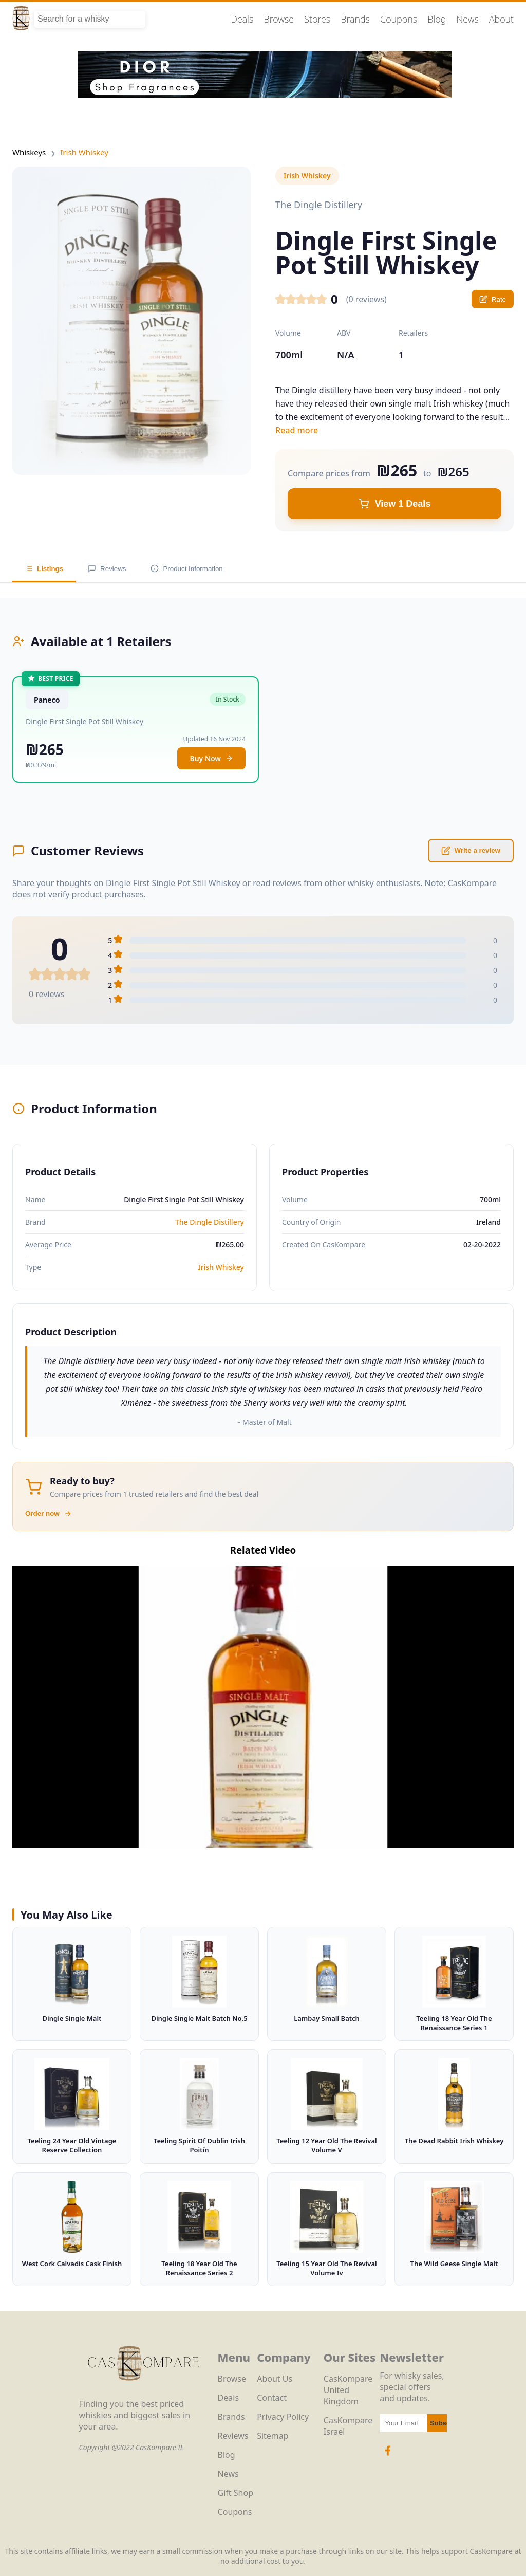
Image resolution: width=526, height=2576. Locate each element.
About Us (274, 2378)
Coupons (398, 19)
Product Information (186, 568)
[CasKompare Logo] (143, 2392)
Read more (296, 430)
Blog (436, 19)
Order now (48, 1514)
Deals (242, 19)
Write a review (470, 850)
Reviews (107, 568)
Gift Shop (235, 2492)
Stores (317, 19)
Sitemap (273, 2435)
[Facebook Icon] (388, 2455)
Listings (44, 568)
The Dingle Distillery (209, 1222)
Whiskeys (29, 152)
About (501, 19)
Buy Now (211, 758)
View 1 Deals (395, 504)
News (467, 19)
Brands (355, 19)
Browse (279, 19)
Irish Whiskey (84, 152)
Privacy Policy (283, 2416)
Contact (272, 2397)
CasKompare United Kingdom (348, 2390)
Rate (492, 299)
